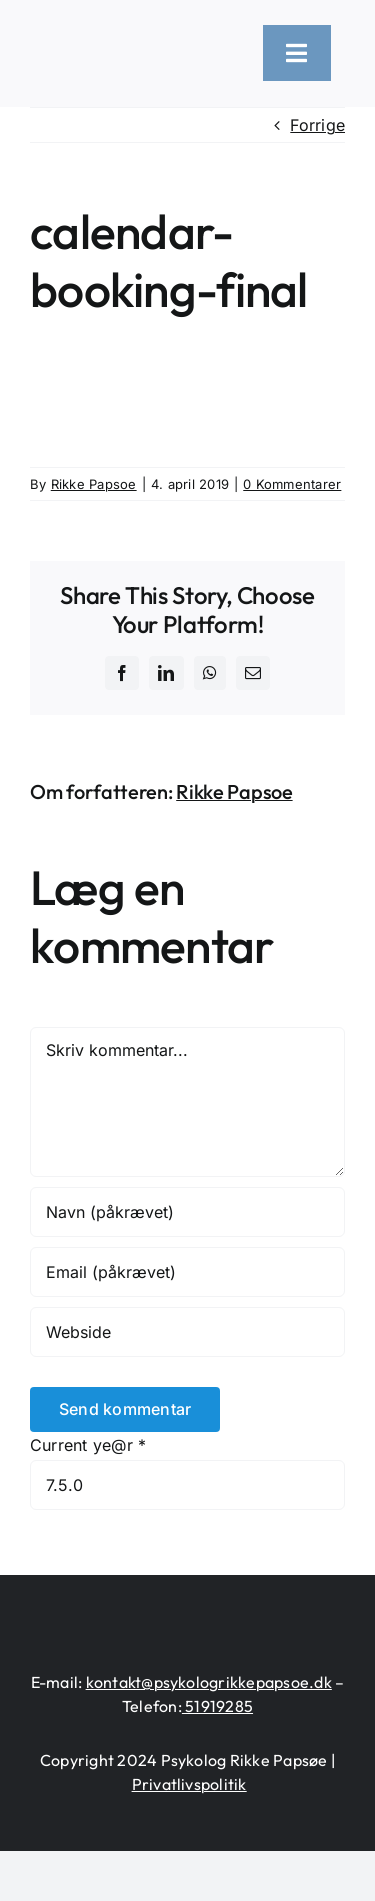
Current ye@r (88, 1445)
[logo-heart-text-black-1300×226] (134, 43)
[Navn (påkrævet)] (187, 1212)
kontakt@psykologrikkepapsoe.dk (209, 1682)
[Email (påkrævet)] (187, 1272)
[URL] (187, 1332)
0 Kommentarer (292, 484)
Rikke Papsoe (94, 484)
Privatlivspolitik (189, 1784)
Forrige (317, 125)
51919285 (217, 1706)
